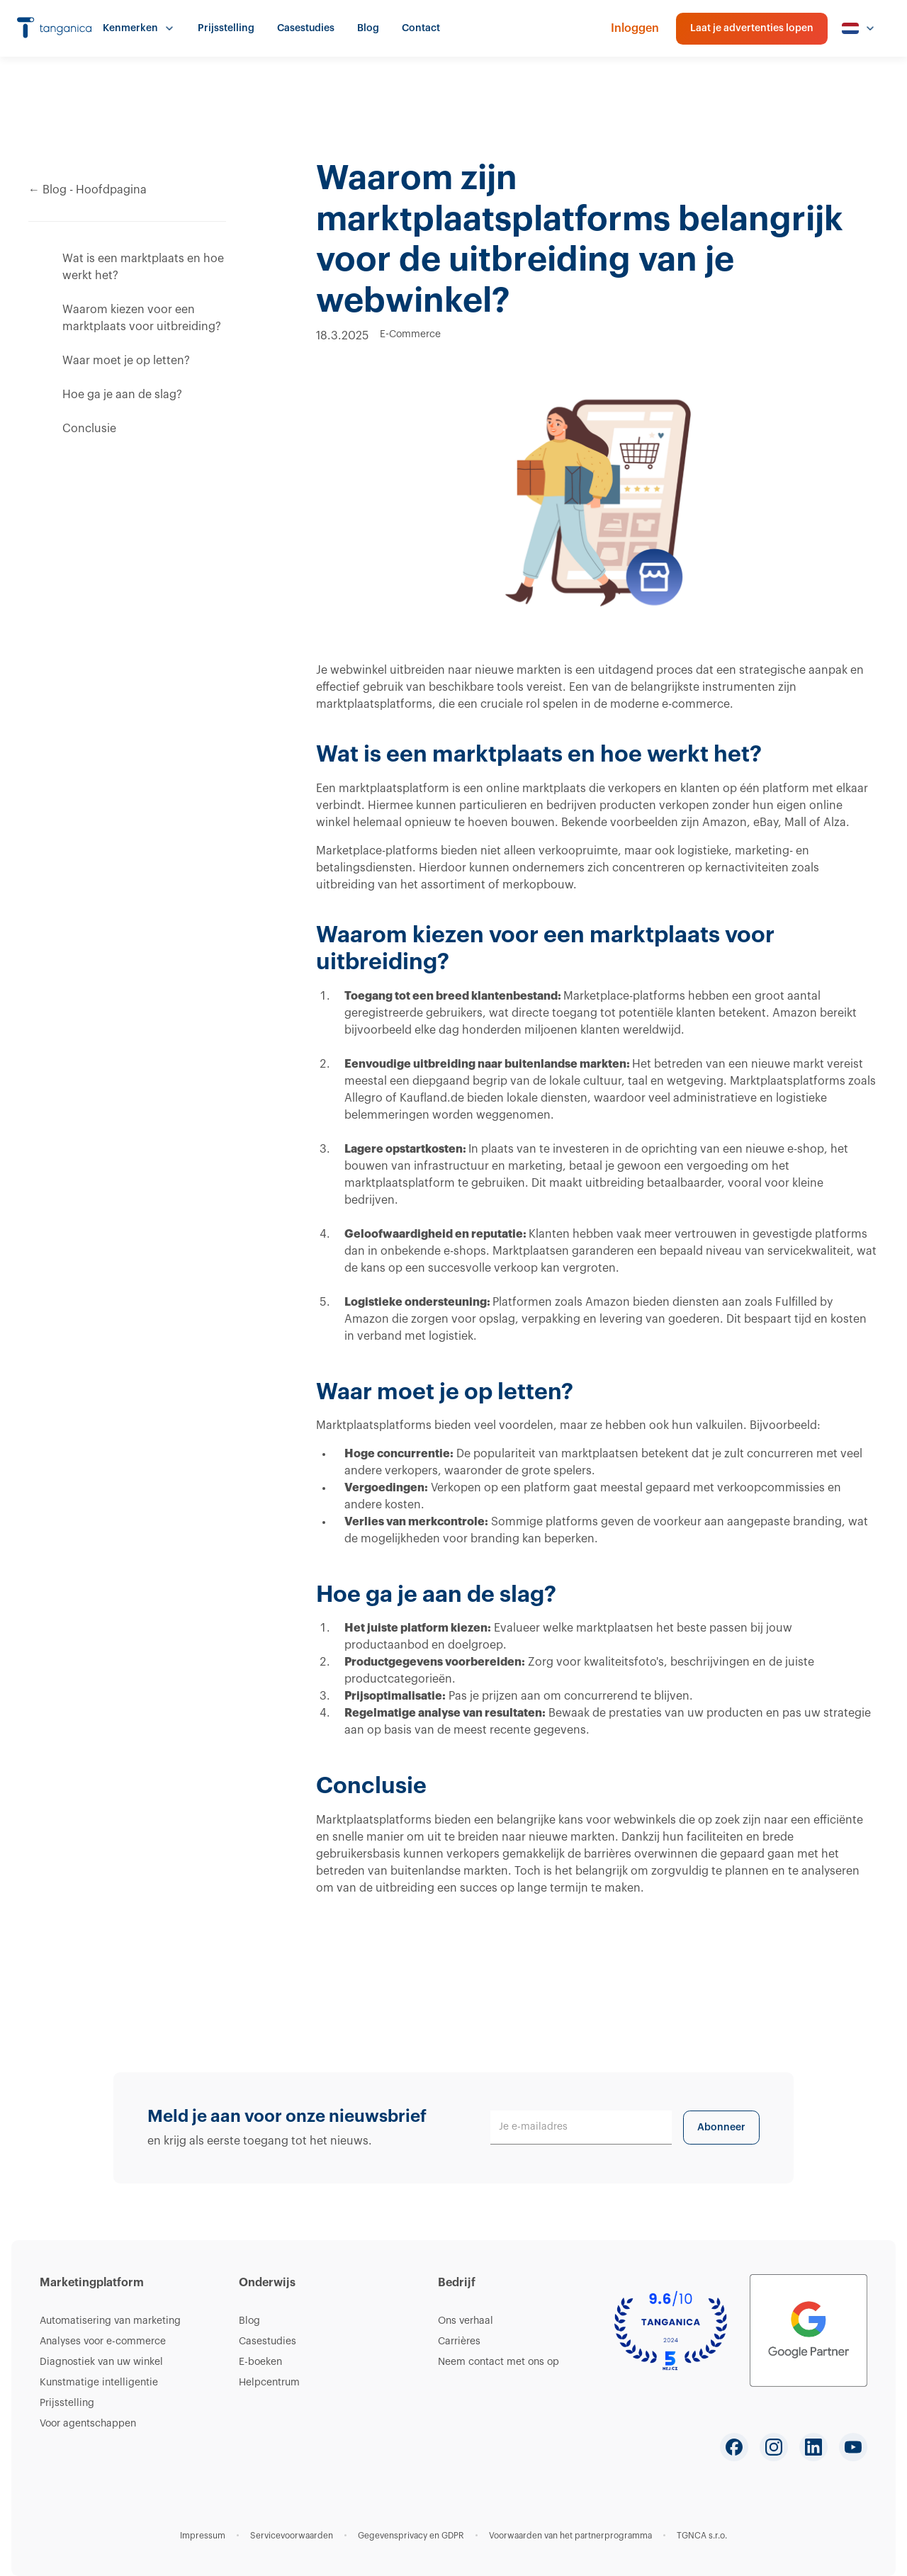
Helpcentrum (269, 2383)
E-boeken (260, 2362)
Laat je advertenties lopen (751, 28)
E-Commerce (410, 334)
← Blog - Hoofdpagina (87, 190)
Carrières (459, 2341)
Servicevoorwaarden (291, 2535)
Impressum (202, 2535)
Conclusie (89, 428)
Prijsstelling (226, 28)
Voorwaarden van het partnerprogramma (570, 2535)
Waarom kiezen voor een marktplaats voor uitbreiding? (141, 318)
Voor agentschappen (88, 2424)
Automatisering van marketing (110, 2321)
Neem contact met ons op (498, 2362)
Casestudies (305, 28)
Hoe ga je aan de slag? (122, 394)
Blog (368, 28)
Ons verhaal (465, 2321)
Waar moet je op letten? (126, 360)
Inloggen (635, 28)
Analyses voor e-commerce (103, 2341)
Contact (421, 28)
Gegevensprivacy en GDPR (411, 2535)
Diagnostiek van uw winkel (101, 2362)
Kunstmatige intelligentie (99, 2383)
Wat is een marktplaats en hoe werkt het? (143, 267)
